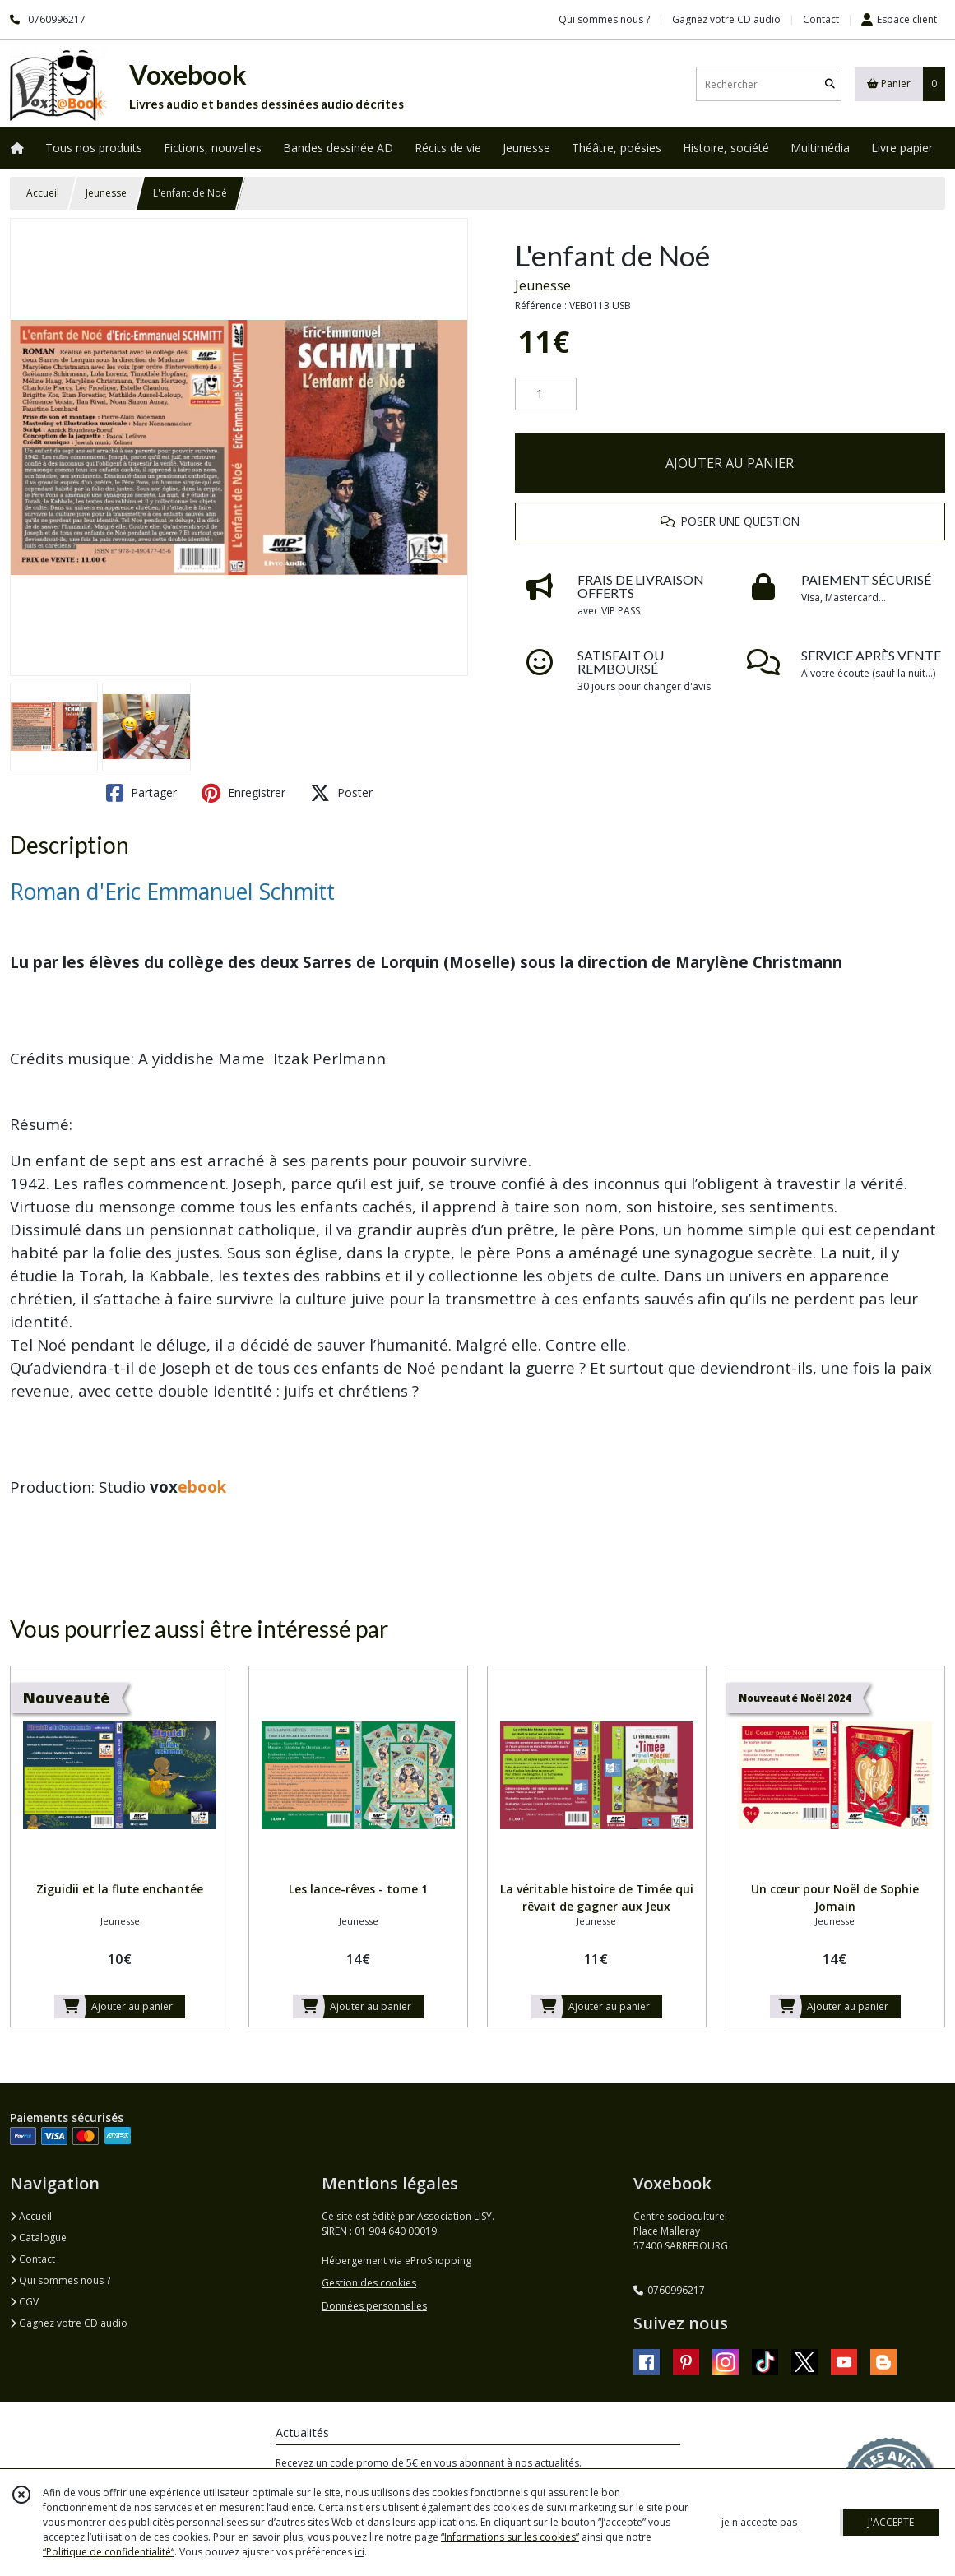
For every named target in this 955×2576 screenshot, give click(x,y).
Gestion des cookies (369, 2283)
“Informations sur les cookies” (510, 2537)
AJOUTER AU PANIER (729, 463)
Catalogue (38, 2238)
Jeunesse (106, 193)
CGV (24, 2302)
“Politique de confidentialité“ (108, 2552)
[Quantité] (546, 394)
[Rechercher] (830, 84)
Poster (341, 793)
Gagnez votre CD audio (68, 2323)
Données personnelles (374, 2306)
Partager (141, 793)
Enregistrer (243, 793)
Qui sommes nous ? (60, 2280)
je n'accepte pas (759, 2522)
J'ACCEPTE (891, 2522)
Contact (821, 19)
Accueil (42, 193)
